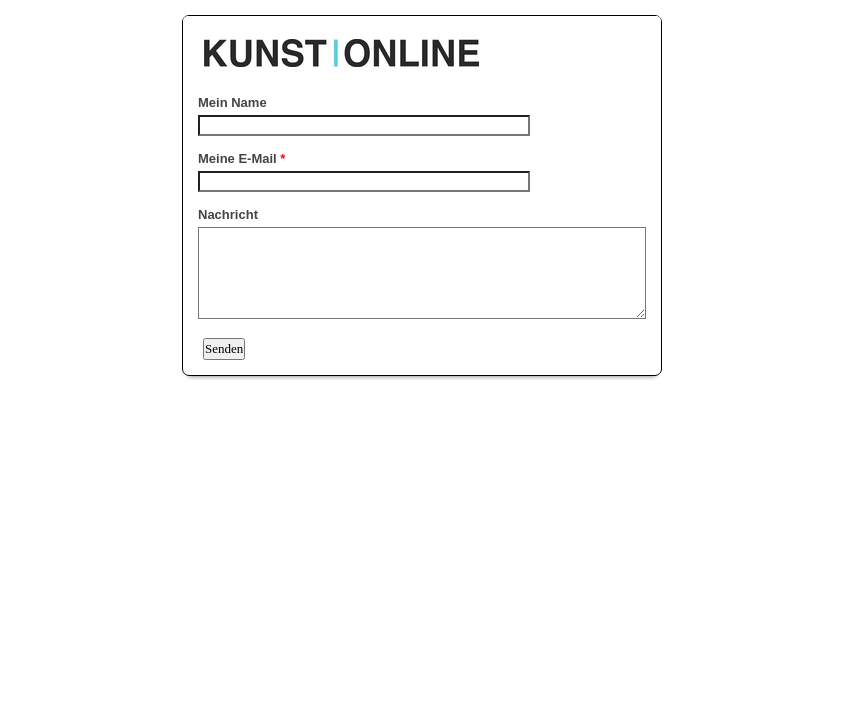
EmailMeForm (422, 43)
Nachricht (228, 214)
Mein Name (232, 102)
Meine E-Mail (241, 158)
